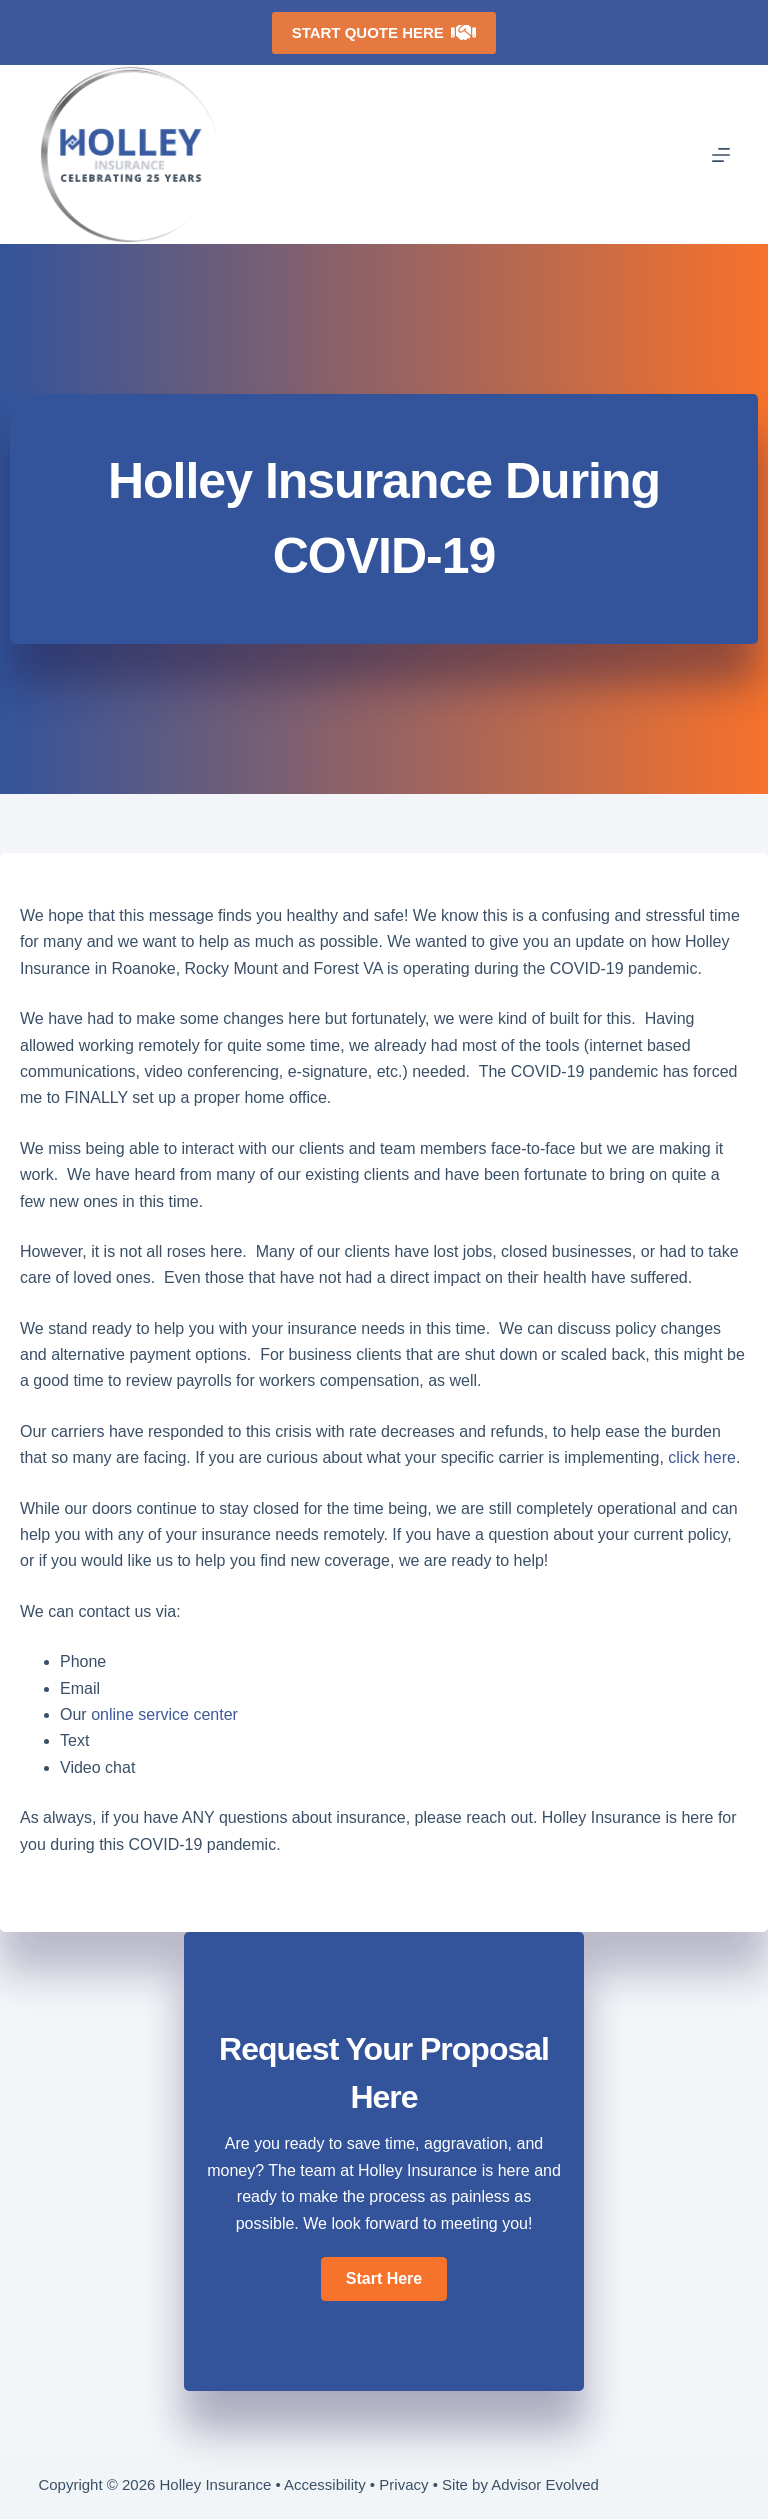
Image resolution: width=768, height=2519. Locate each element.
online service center (164, 1714)
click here (702, 1457)
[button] (384, 2279)
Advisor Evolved (545, 2484)
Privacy (403, 2484)
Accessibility (325, 2484)
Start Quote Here (384, 32)
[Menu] (721, 155)
